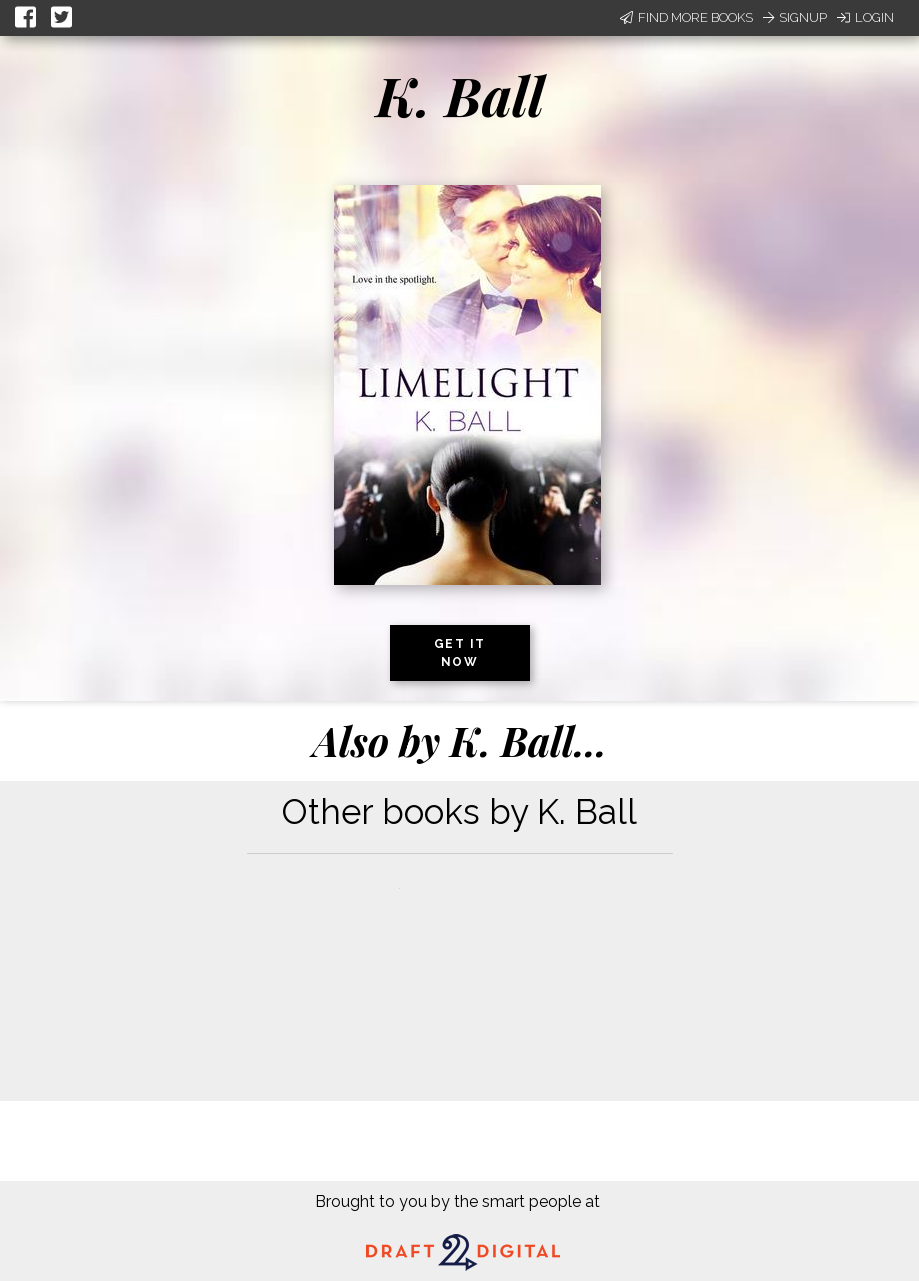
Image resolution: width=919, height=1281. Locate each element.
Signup (795, 17)
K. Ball (460, 95)
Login (865, 17)
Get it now (460, 653)
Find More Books (686, 17)
